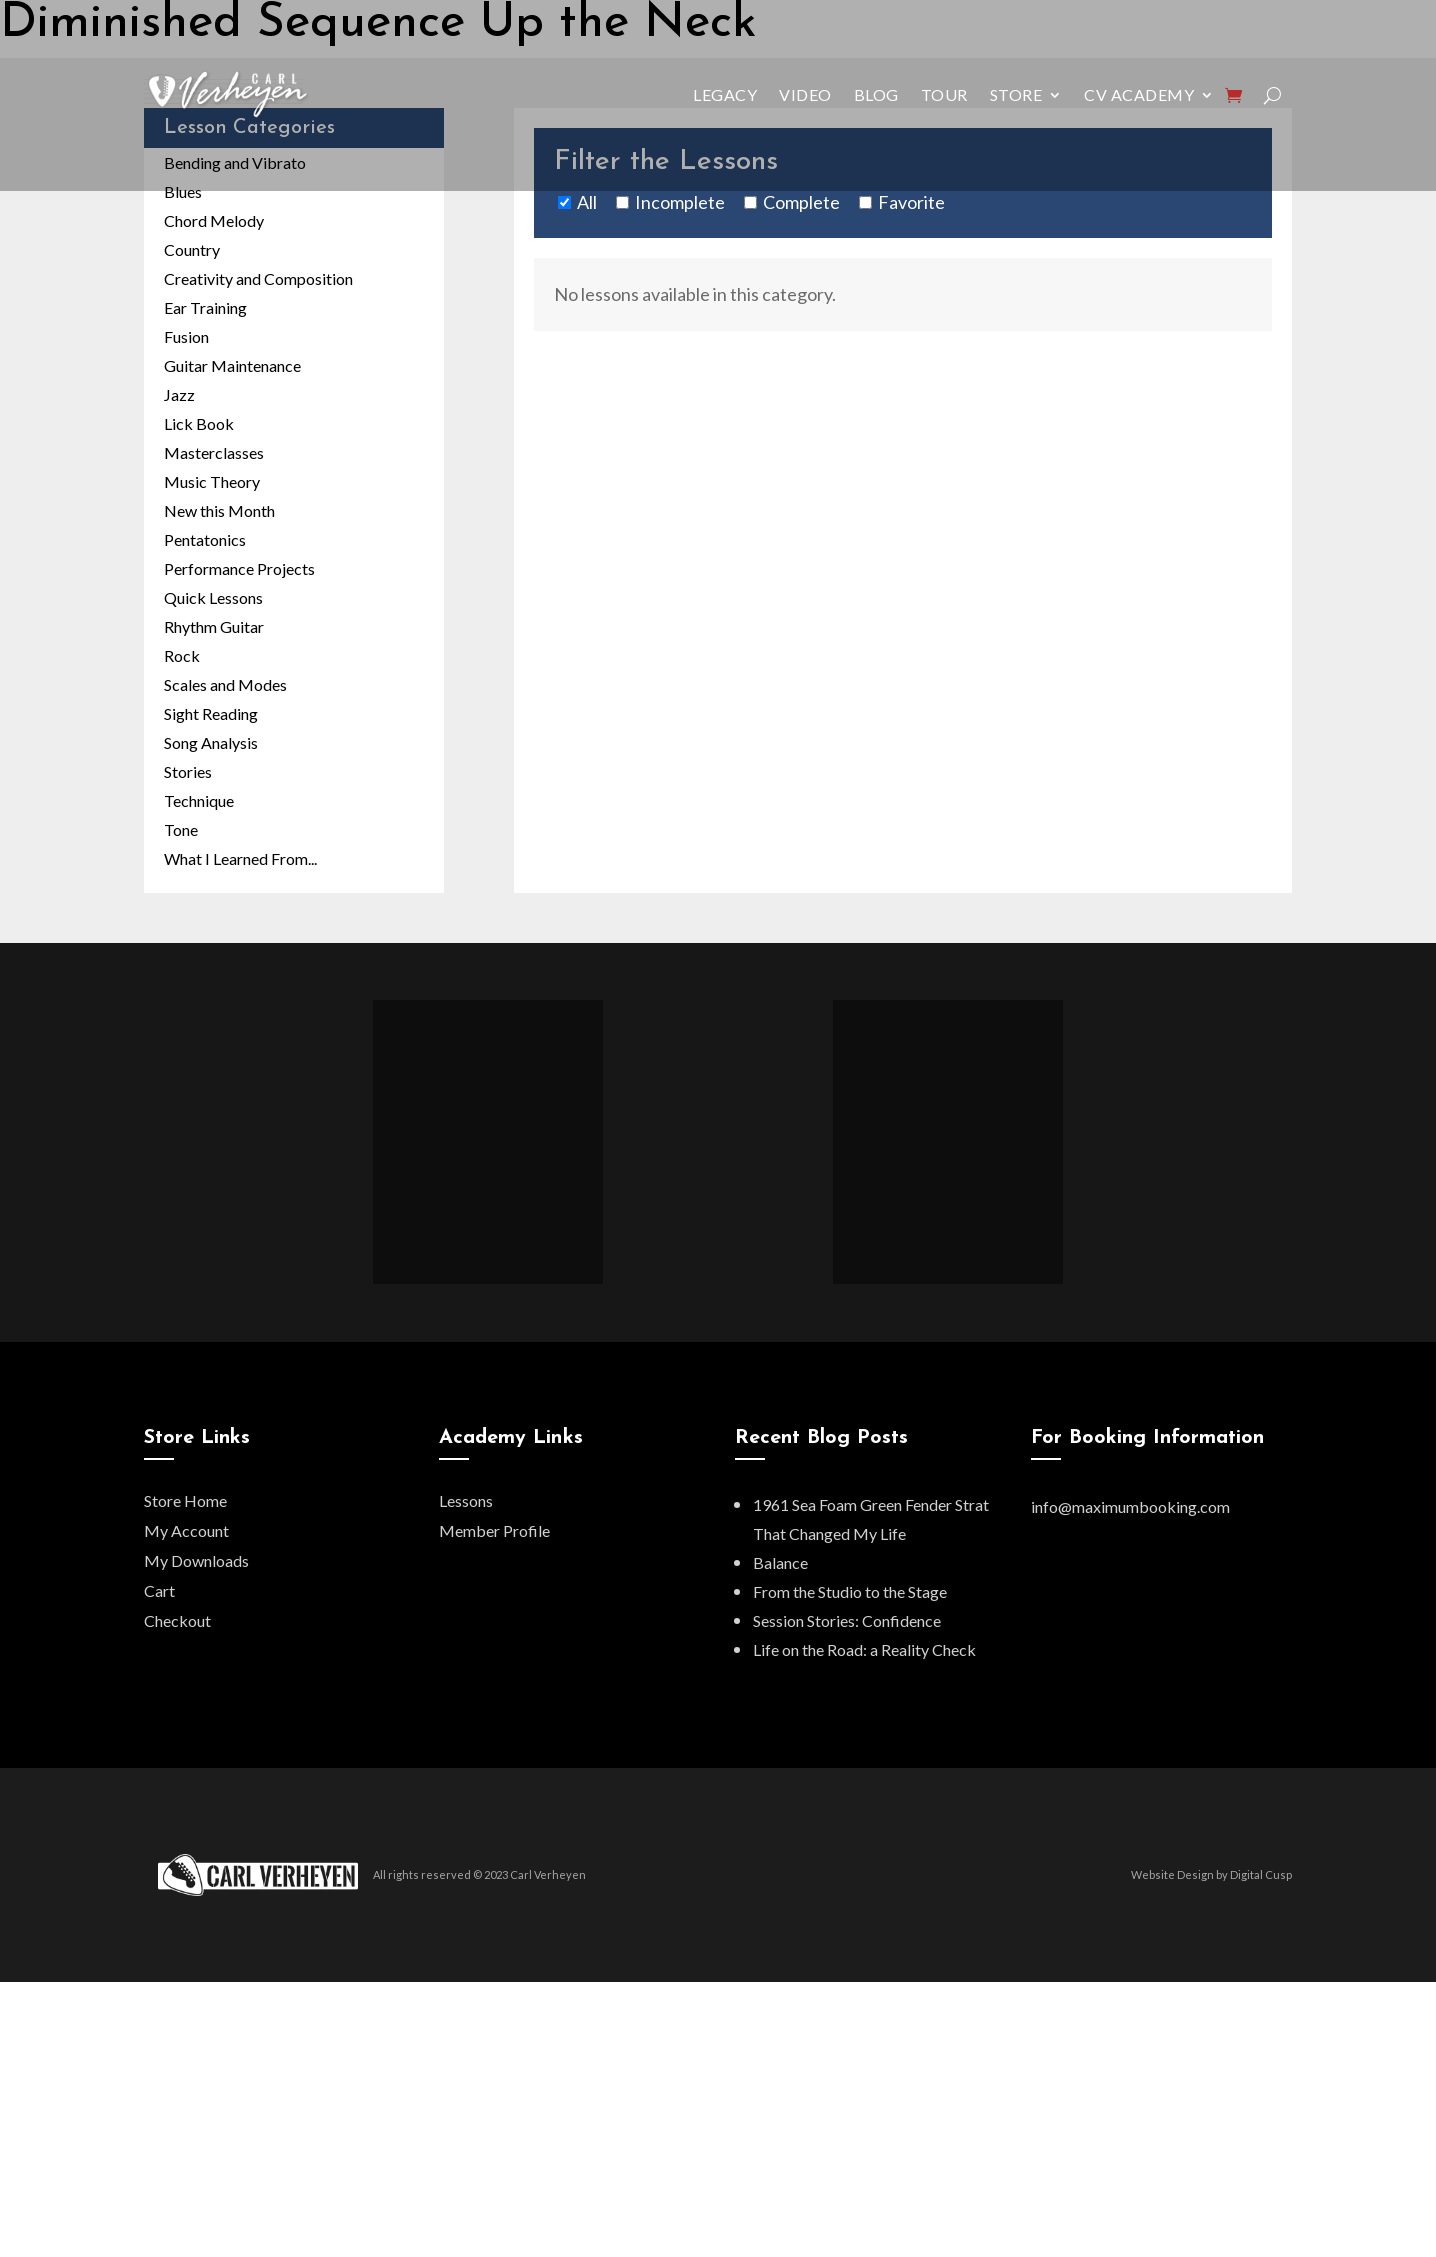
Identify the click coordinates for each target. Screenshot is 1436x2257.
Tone (181, 829)
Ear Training (205, 307)
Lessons (466, 1500)
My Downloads (196, 1560)
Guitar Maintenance (232, 365)
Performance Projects (239, 568)
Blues (183, 191)
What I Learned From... (240, 858)
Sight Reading (211, 713)
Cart (159, 1590)
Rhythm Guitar (214, 626)
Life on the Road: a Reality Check (864, 1649)
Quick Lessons (213, 597)
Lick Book (199, 423)
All (587, 202)
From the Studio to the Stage (850, 1591)
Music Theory (212, 481)
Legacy (725, 94)
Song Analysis (211, 742)
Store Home (185, 1500)
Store (1016, 94)
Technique (199, 800)
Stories (188, 771)
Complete (801, 202)
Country (192, 249)
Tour (944, 94)
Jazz (179, 394)
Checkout (177, 1620)
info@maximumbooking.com (1130, 1506)
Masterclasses (214, 452)
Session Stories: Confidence (847, 1620)
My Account (186, 1530)
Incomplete (680, 202)
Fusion (186, 336)
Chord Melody (214, 220)
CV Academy (1139, 94)
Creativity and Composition (258, 278)
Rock (182, 655)
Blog (876, 94)
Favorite (911, 202)
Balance (780, 1562)
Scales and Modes (225, 684)
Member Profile (494, 1530)
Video (805, 94)
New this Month (219, 510)
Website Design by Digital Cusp (1211, 1874)
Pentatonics (205, 539)
